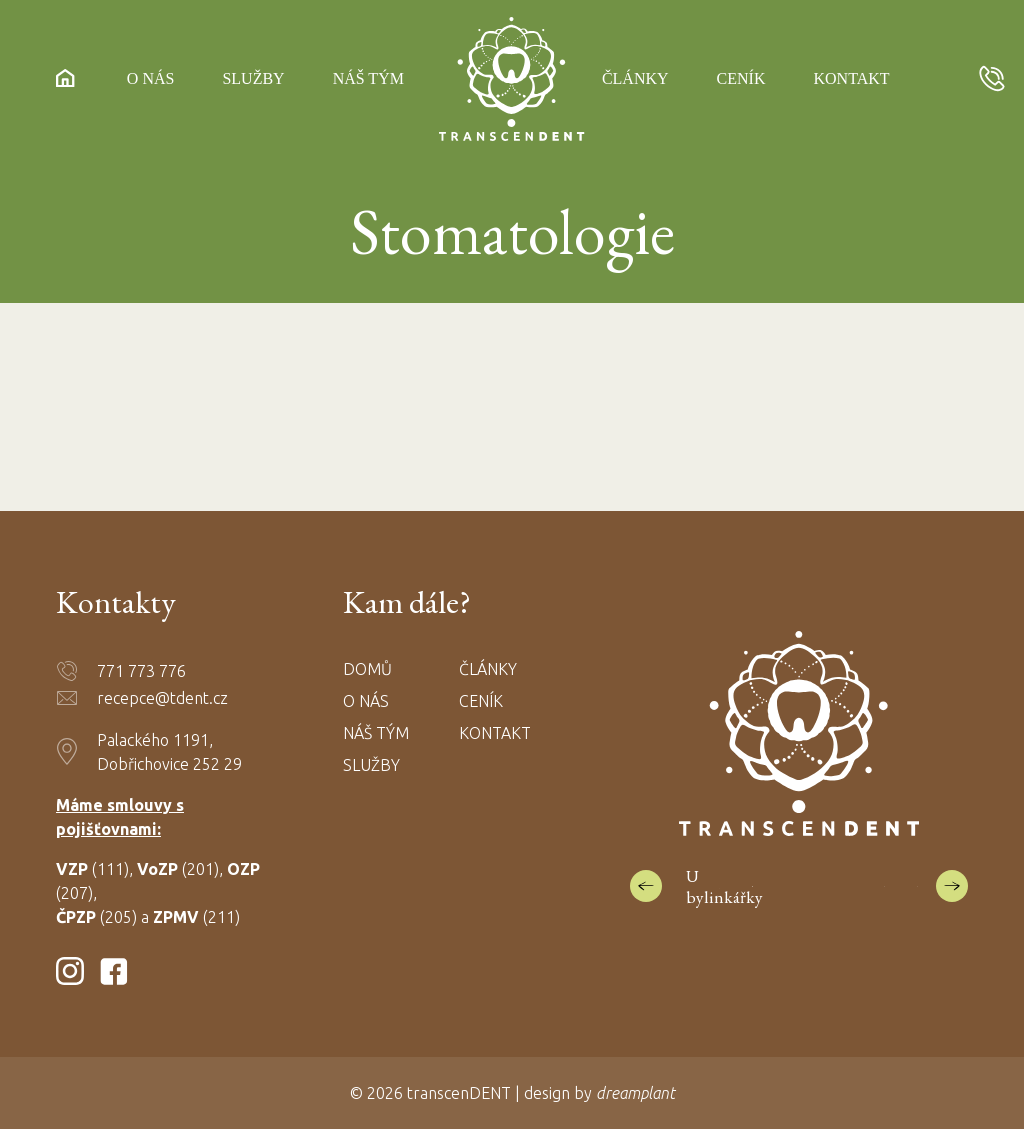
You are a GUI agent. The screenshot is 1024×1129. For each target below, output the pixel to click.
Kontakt (851, 80)
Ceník (741, 80)
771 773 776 (141, 671)
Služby (253, 80)
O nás (151, 80)
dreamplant (635, 1093)
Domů (367, 669)
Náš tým (368, 80)
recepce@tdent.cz (162, 698)
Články (635, 80)
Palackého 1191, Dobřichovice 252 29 (169, 752)
